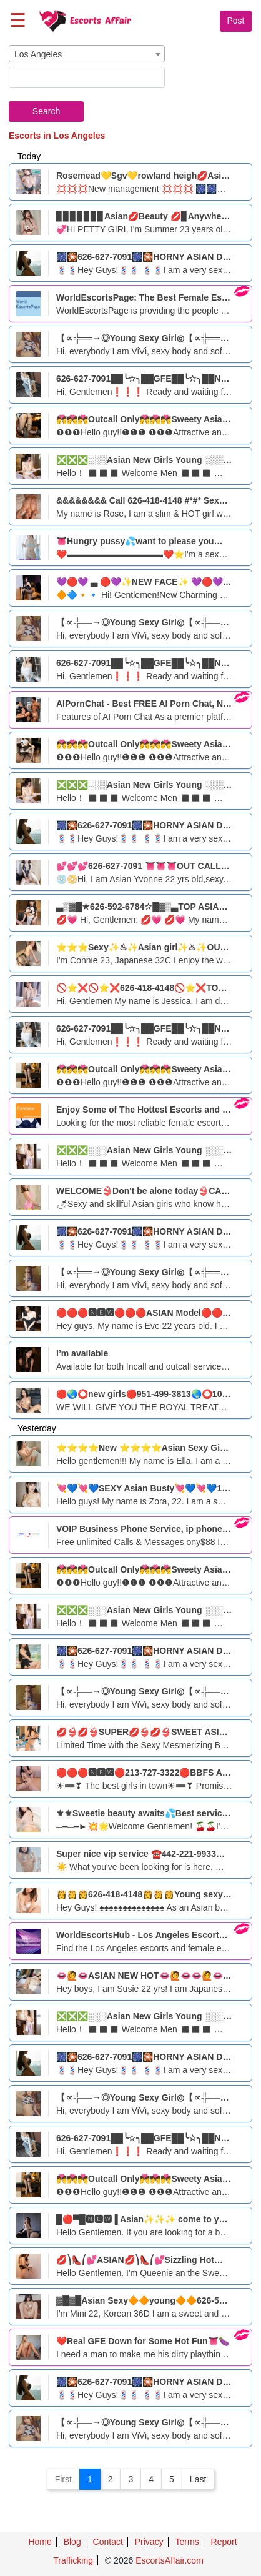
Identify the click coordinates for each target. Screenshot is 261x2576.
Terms (187, 2542)
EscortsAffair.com (169, 2560)
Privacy (149, 2542)
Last (198, 2479)
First (63, 2479)
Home (39, 2542)
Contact (108, 2542)
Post (235, 21)
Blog (72, 2542)
